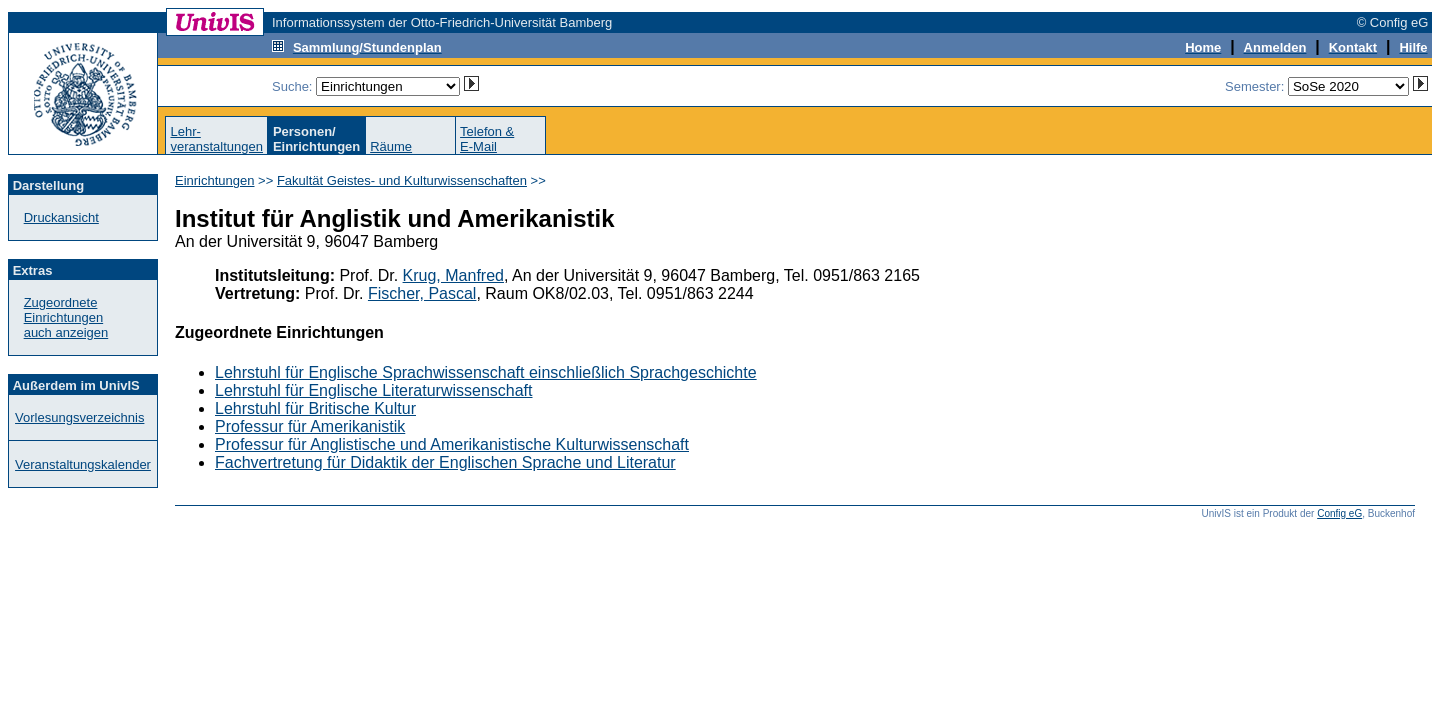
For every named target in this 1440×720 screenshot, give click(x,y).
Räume (391, 146)
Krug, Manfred (453, 275)
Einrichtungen (215, 180)
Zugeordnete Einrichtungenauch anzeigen (66, 317)
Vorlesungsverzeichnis (79, 417)
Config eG (1339, 513)
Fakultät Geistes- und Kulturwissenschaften (402, 180)
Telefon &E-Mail (487, 139)
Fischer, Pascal (422, 293)
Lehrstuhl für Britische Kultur (315, 408)
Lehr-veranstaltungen (216, 139)
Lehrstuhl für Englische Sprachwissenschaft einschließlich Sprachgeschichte (486, 372)
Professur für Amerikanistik (310, 426)
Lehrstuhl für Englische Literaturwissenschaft (374, 390)
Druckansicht (61, 217)
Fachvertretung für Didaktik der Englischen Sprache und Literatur (445, 462)
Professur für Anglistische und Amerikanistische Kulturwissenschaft (452, 444)
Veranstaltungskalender (83, 464)
